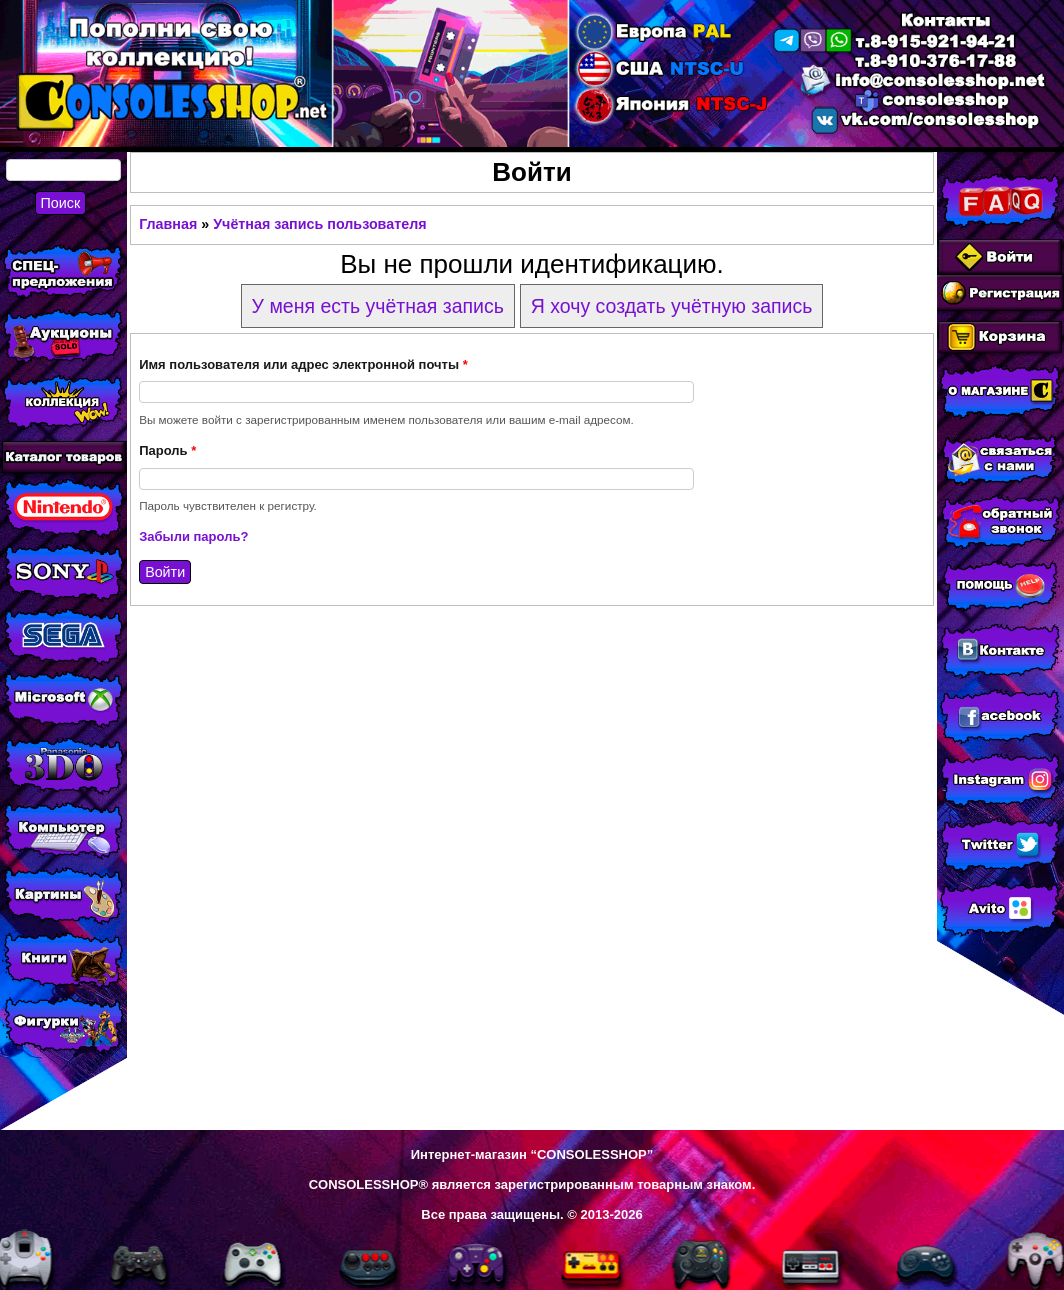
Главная (168, 224)
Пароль (167, 450)
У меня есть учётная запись (378, 306)
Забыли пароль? (193, 536)
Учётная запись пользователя (319, 224)
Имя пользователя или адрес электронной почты (303, 364)
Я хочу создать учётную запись (672, 306)
